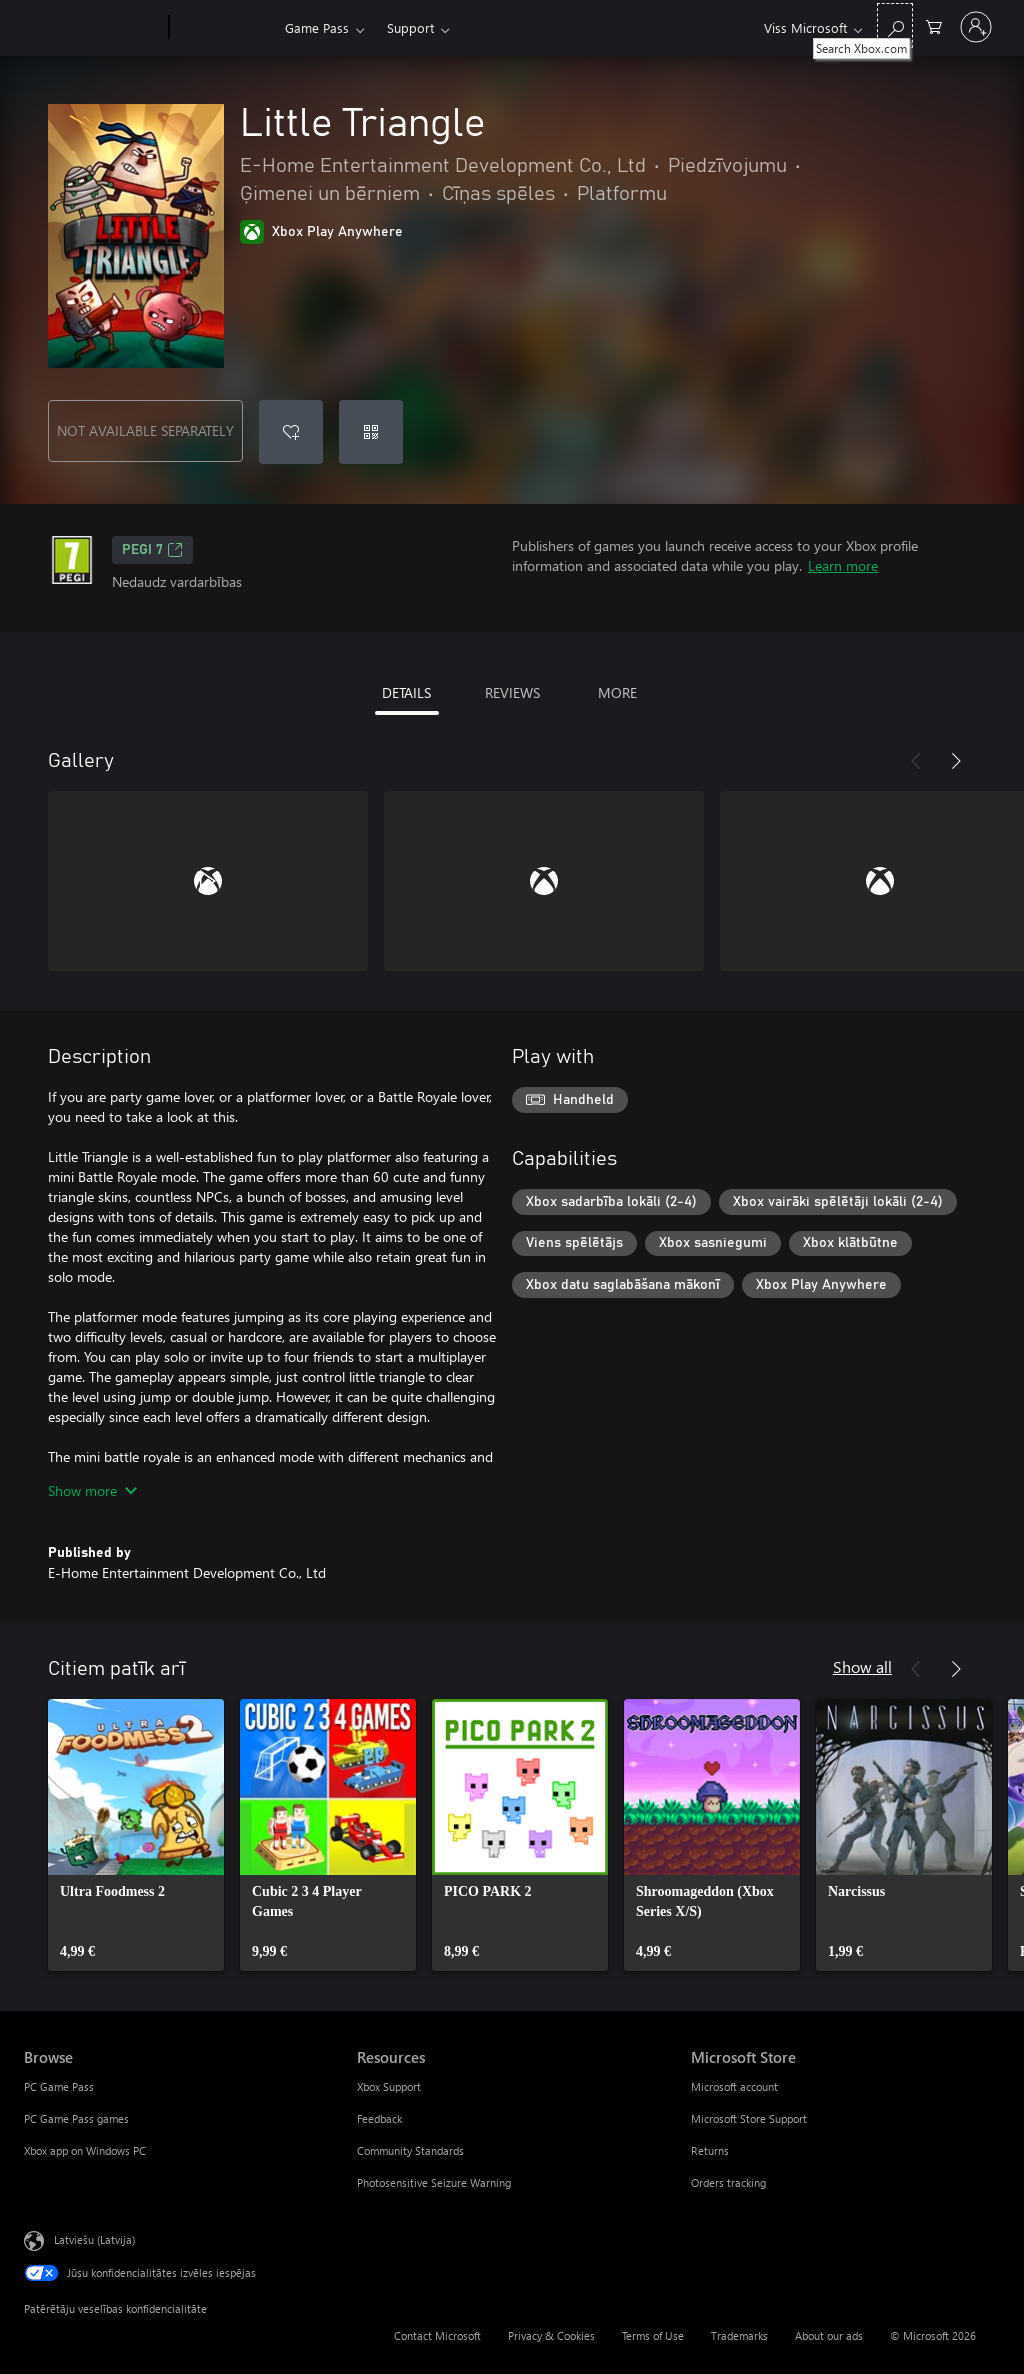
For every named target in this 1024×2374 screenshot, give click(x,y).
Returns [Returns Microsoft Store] (710, 2150)
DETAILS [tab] (406, 692)
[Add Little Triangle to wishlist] (291, 432)
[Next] (956, 761)
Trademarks (739, 2335)
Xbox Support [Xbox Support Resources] (389, 2086)
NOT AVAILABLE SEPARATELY (145, 430)
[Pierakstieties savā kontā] (976, 27)
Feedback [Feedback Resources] (379, 2118)
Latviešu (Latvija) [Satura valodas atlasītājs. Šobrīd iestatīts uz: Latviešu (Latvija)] (94, 2239)
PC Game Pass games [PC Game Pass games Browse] (76, 2118)
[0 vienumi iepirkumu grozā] (934, 25)
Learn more (843, 565)
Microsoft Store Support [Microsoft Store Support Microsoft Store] (749, 2118)
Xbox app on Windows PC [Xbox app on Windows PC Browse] (85, 2150)
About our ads (829, 2335)
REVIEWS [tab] (512, 692)
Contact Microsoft (437, 2335)
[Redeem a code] (371, 432)
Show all (862, 1666)
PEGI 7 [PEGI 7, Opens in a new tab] (152, 550)
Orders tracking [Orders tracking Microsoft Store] (728, 2182)
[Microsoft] (92, 28)
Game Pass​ (317, 27)
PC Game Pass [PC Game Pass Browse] (59, 2086)
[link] (136, 1835)
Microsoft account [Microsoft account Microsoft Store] (734, 2086)
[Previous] (916, 761)
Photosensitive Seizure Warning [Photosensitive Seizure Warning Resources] (434, 2182)
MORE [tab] (617, 692)
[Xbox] (224, 28)
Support (410, 27)
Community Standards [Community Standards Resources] (410, 2150)
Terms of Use (653, 2335)
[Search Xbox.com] (895, 25)
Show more (92, 1490)
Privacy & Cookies (551, 2335)
